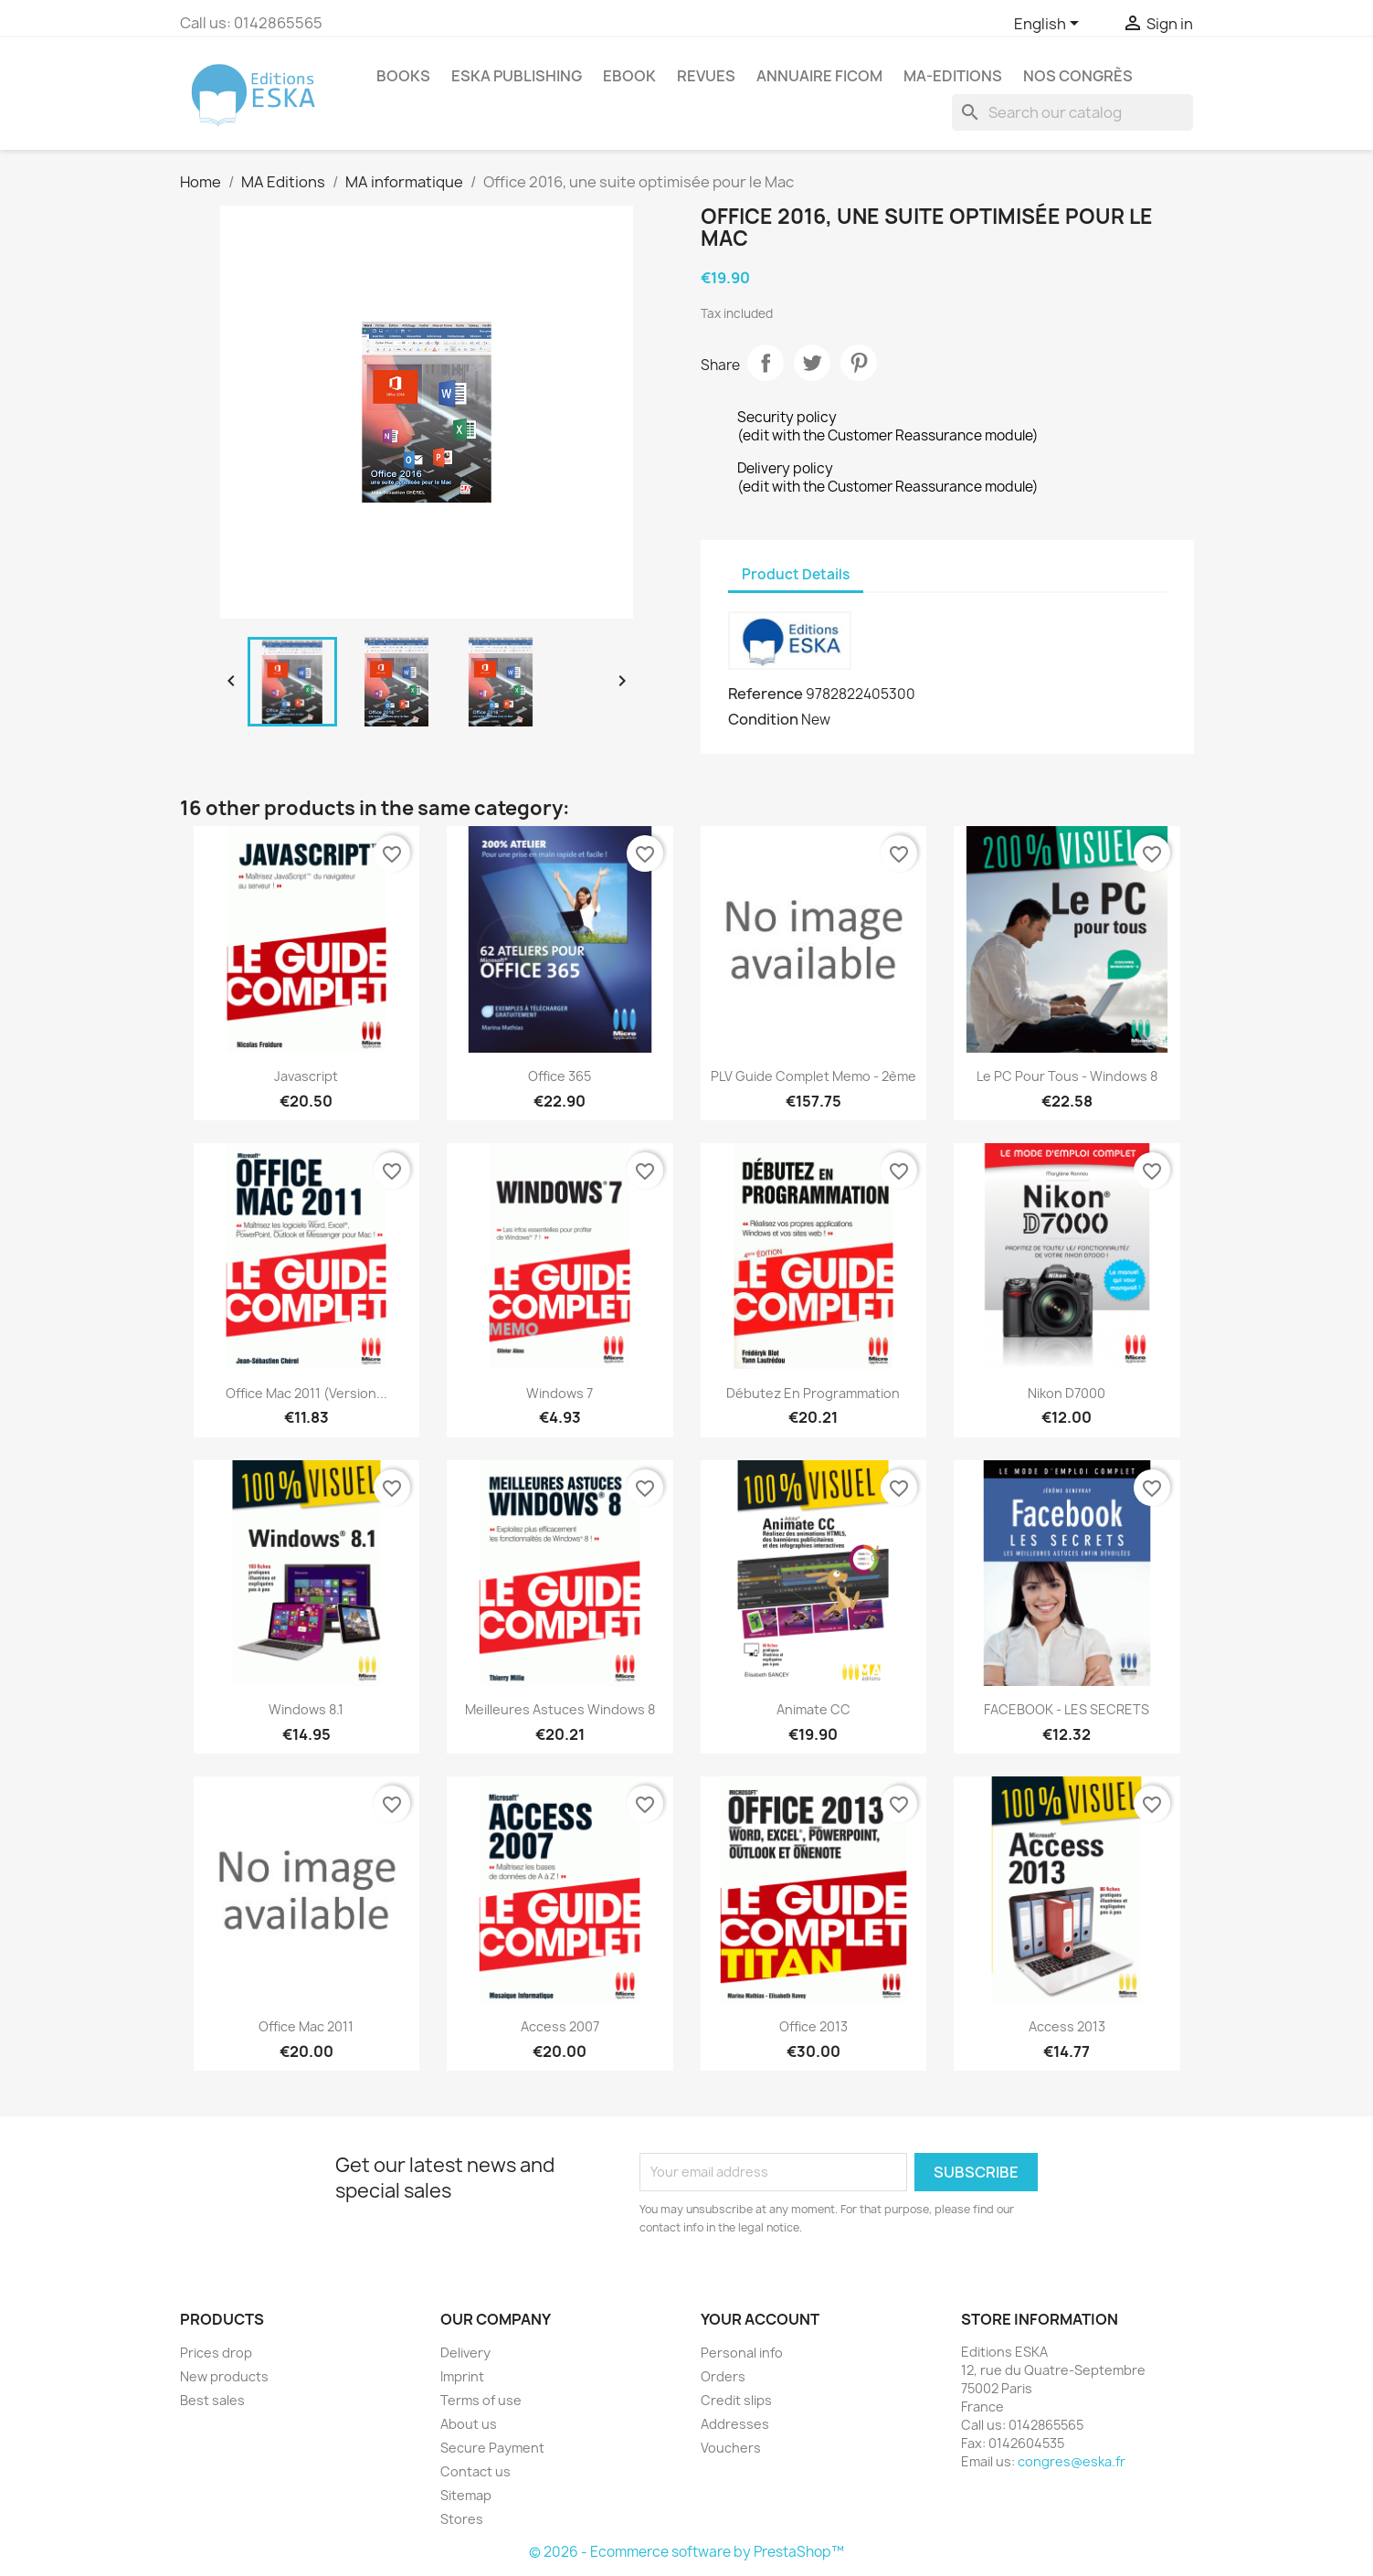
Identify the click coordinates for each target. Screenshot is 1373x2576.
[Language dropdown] (1049, 25)
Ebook (629, 76)
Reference (765, 693)
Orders (723, 2376)
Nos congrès (1078, 76)
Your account (760, 2319)
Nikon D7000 (1066, 1393)
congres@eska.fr (1071, 2461)
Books (403, 76)
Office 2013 (813, 2026)
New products (224, 2376)
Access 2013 (1067, 2026)
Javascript (306, 1076)
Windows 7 (559, 1393)
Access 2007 (560, 2026)
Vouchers (731, 2447)
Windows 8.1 (306, 1709)
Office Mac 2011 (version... (306, 1393)
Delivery (465, 2352)
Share (765, 363)
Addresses (735, 2424)
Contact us (475, 2471)
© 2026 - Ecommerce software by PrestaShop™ (686, 2551)
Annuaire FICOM (819, 76)
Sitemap (465, 2495)
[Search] (1072, 112)
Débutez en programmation (813, 1393)
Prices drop (216, 2352)
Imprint (462, 2376)
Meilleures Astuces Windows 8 (560, 1709)
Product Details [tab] (796, 574)
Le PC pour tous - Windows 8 (1067, 1076)
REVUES (706, 76)
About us (468, 2424)
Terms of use (481, 2400)
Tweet (812, 363)
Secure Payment (492, 2447)
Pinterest (858, 363)
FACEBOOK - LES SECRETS (1066, 1709)
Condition (763, 719)
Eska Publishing (516, 76)
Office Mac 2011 (306, 2026)
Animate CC (813, 1709)
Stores (461, 2519)
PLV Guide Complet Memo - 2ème (813, 1076)
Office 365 (559, 1076)
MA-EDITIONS (952, 76)
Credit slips (736, 2400)
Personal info (742, 2352)
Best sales (212, 2400)
